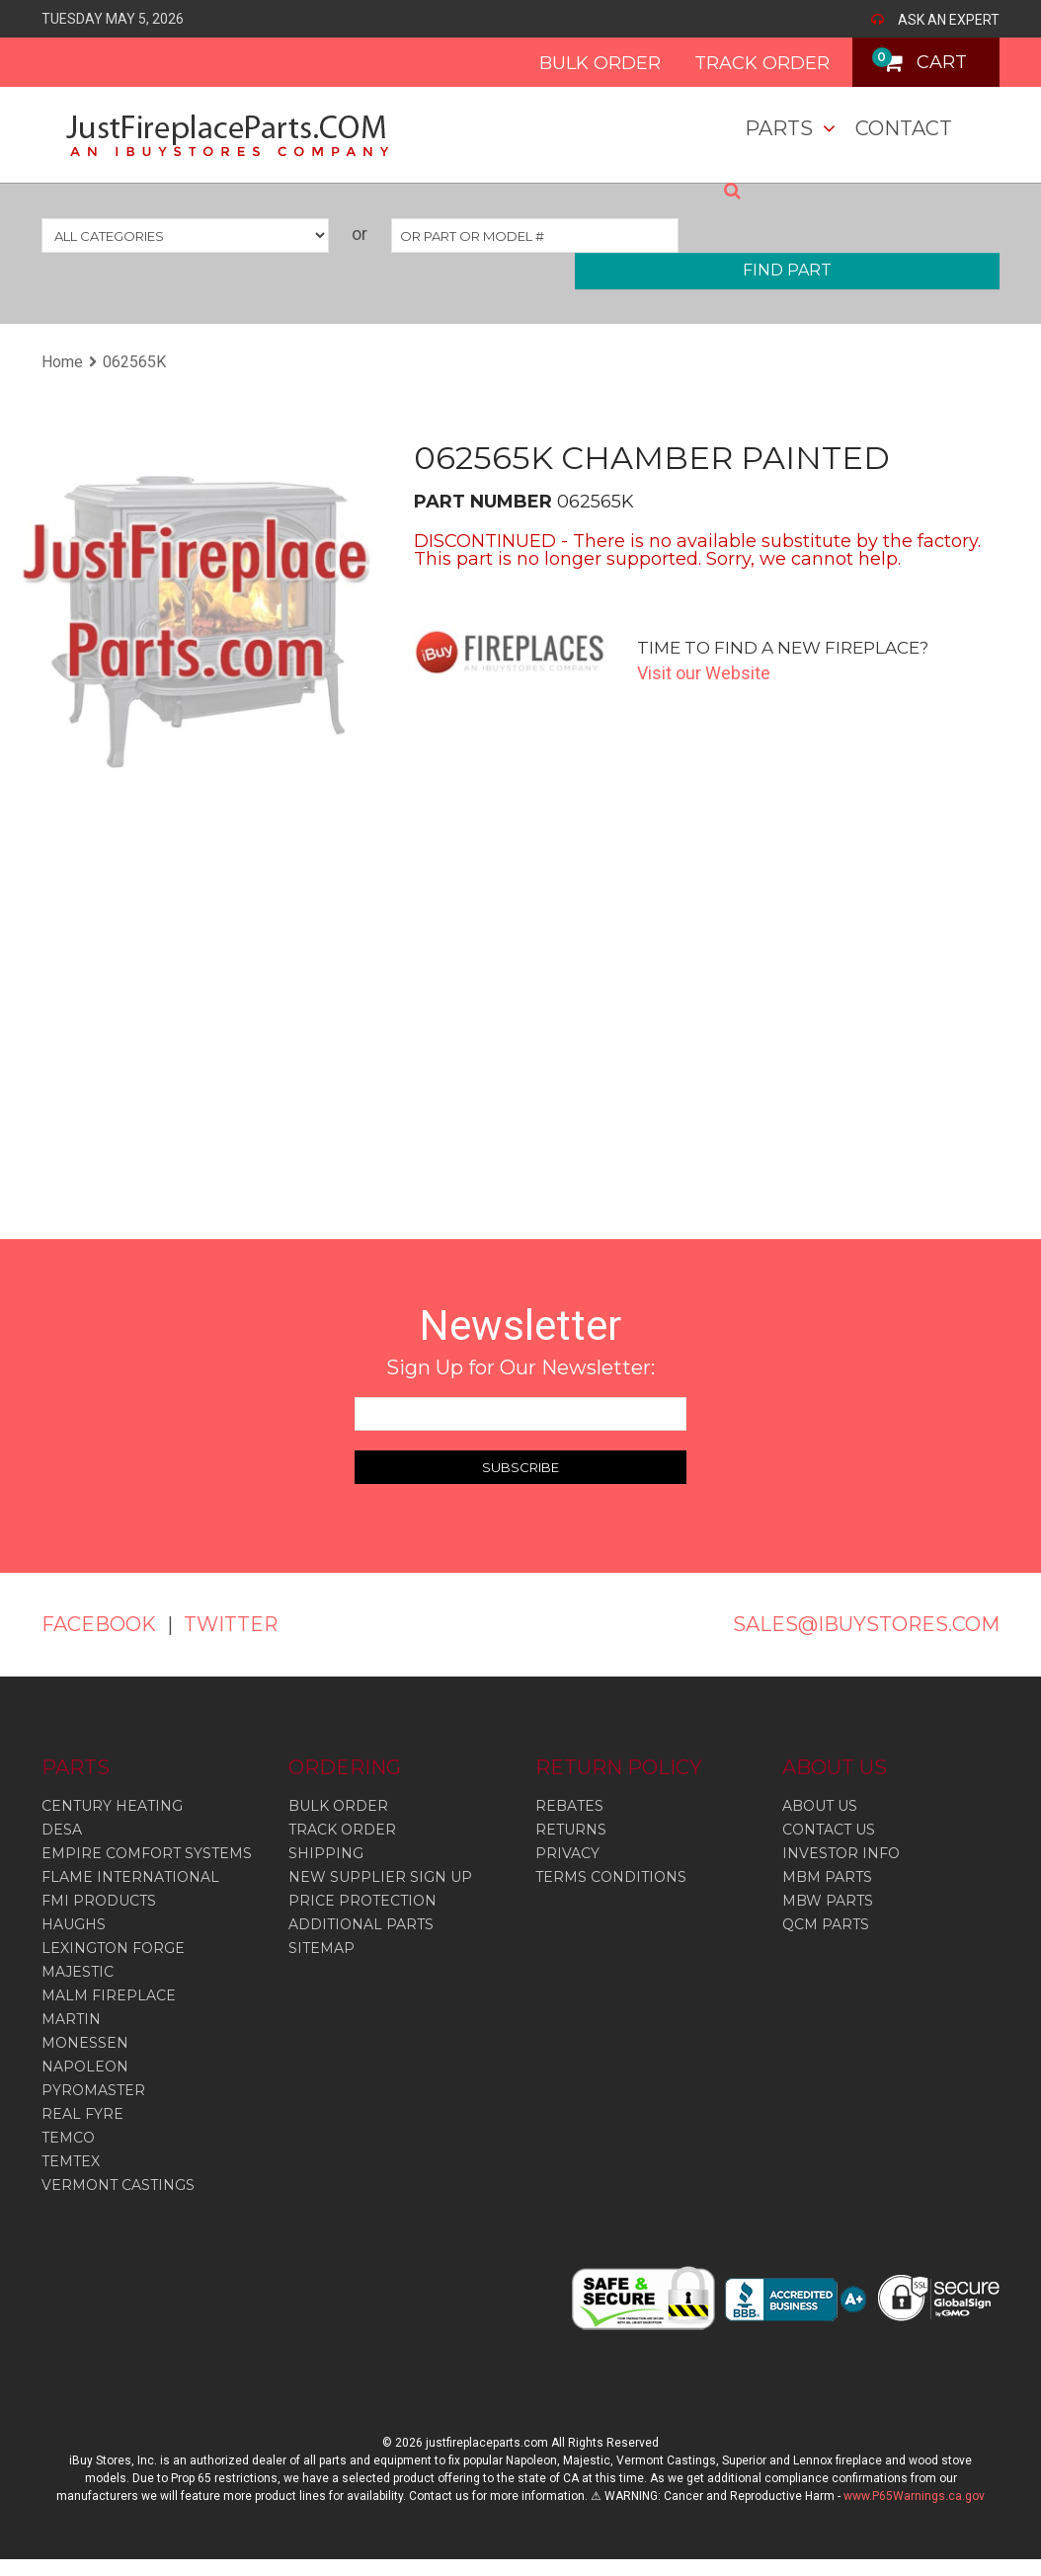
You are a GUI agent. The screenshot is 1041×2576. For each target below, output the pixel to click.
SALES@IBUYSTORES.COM (866, 1624)
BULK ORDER (599, 63)
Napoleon (84, 2065)
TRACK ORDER (761, 63)
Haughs (73, 1923)
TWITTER (231, 1624)
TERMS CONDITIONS (610, 1876)
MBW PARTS (827, 1900)
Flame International (130, 1876)
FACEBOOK (98, 1624)
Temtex (70, 2160)
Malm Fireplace (108, 1994)
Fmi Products (98, 1900)
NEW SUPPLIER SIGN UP (380, 1876)
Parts (779, 128)
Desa (61, 1828)
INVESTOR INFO (841, 1852)
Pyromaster (93, 2089)
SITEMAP (321, 1947)
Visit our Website (703, 673)
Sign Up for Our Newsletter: (520, 1367)
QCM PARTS (825, 1923)
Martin (71, 2018)
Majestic (77, 1971)
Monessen (84, 2042)
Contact (903, 128)
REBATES (569, 1805)
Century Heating (112, 1805)
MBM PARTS (827, 1876)
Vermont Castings (118, 2184)
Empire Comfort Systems (146, 1852)
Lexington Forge (113, 1947)
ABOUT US (819, 1805)
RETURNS (570, 1828)
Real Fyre (82, 2113)
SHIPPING (325, 1852)
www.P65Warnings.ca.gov (914, 2495)
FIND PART (787, 270)
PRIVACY (567, 1852)
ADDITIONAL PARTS (361, 1923)
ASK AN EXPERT (949, 20)
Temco (68, 2137)
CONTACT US (828, 1828)
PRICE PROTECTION (362, 1900)
